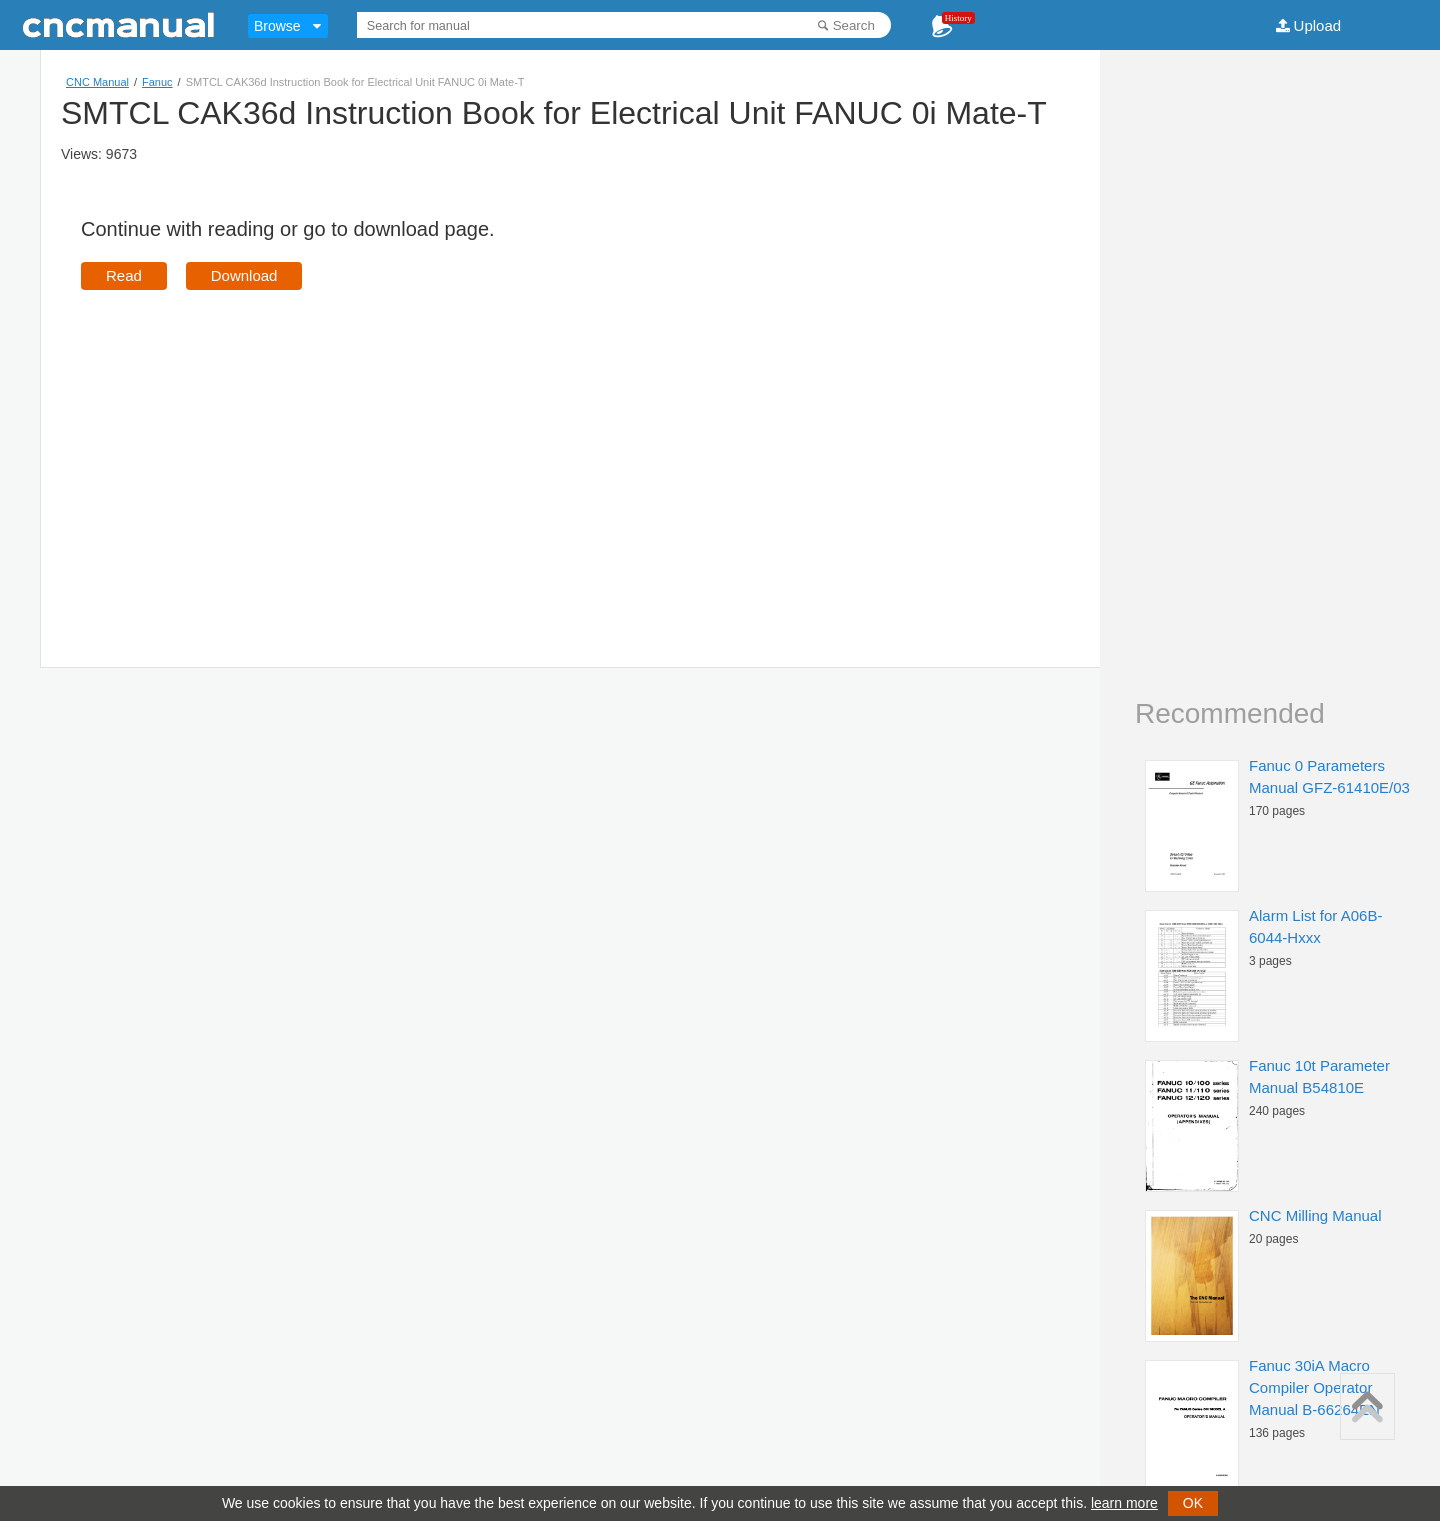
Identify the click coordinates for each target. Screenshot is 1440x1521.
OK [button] (1193, 1503)
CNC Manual (97, 82)
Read (124, 275)
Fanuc (157, 82)
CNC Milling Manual (1315, 1215)
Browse (277, 26)
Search (854, 25)
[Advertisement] (249, 450)
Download (244, 275)
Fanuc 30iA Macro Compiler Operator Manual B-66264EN (1314, 1387)
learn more (1124, 1503)
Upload (1318, 25)
